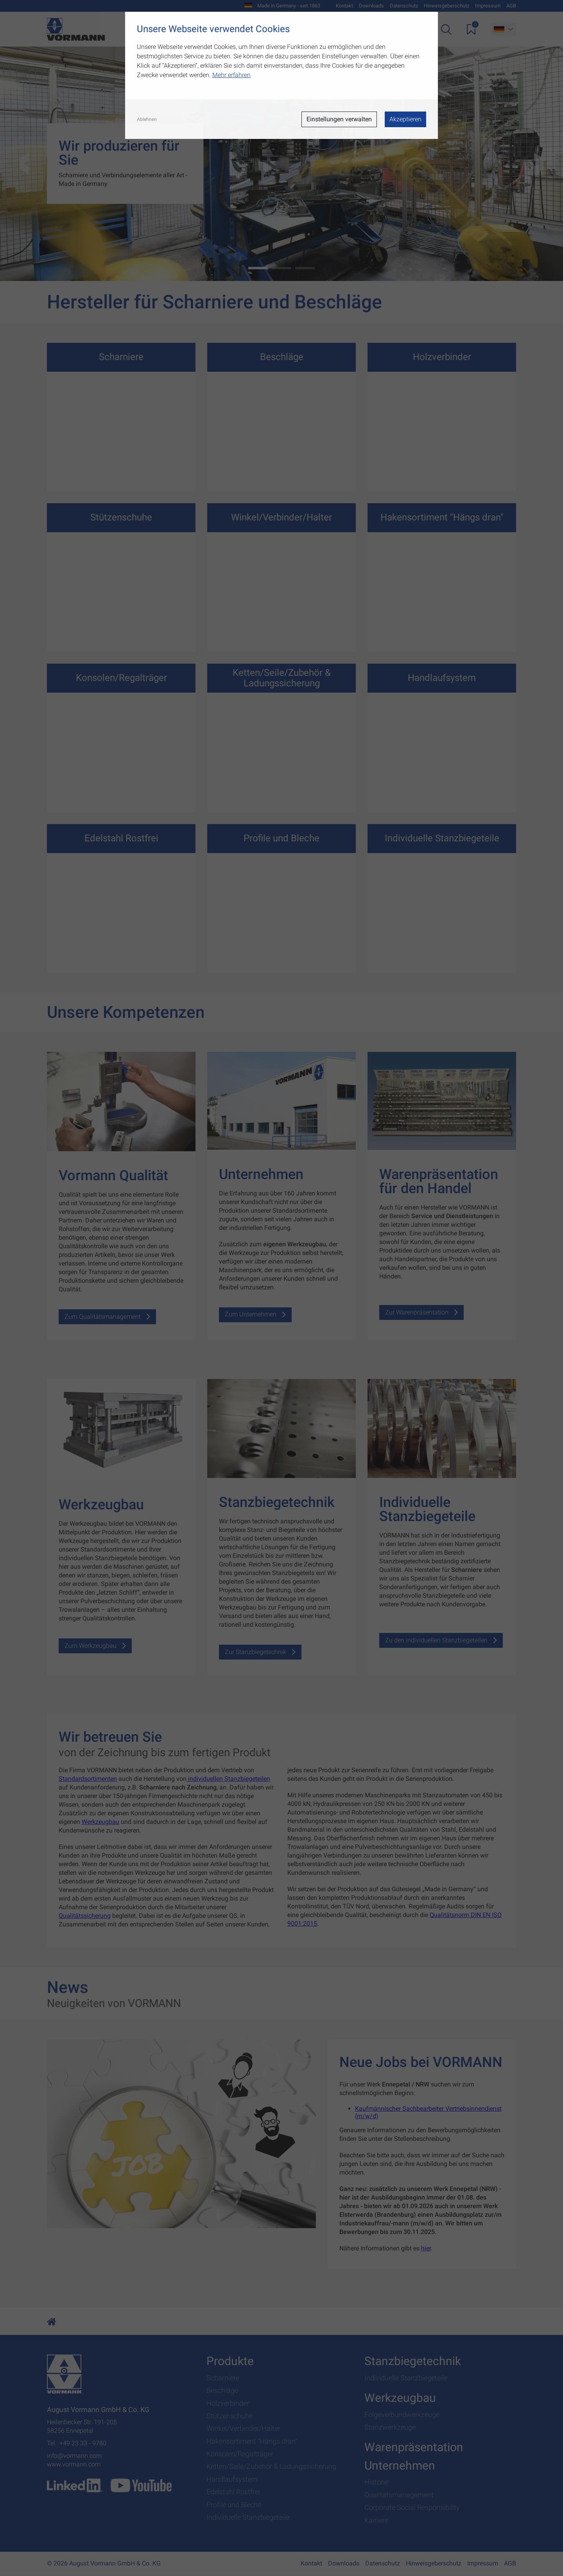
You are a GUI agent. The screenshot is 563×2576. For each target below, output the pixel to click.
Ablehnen (147, 119)
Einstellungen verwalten (339, 119)
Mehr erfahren (231, 75)
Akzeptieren (405, 119)
